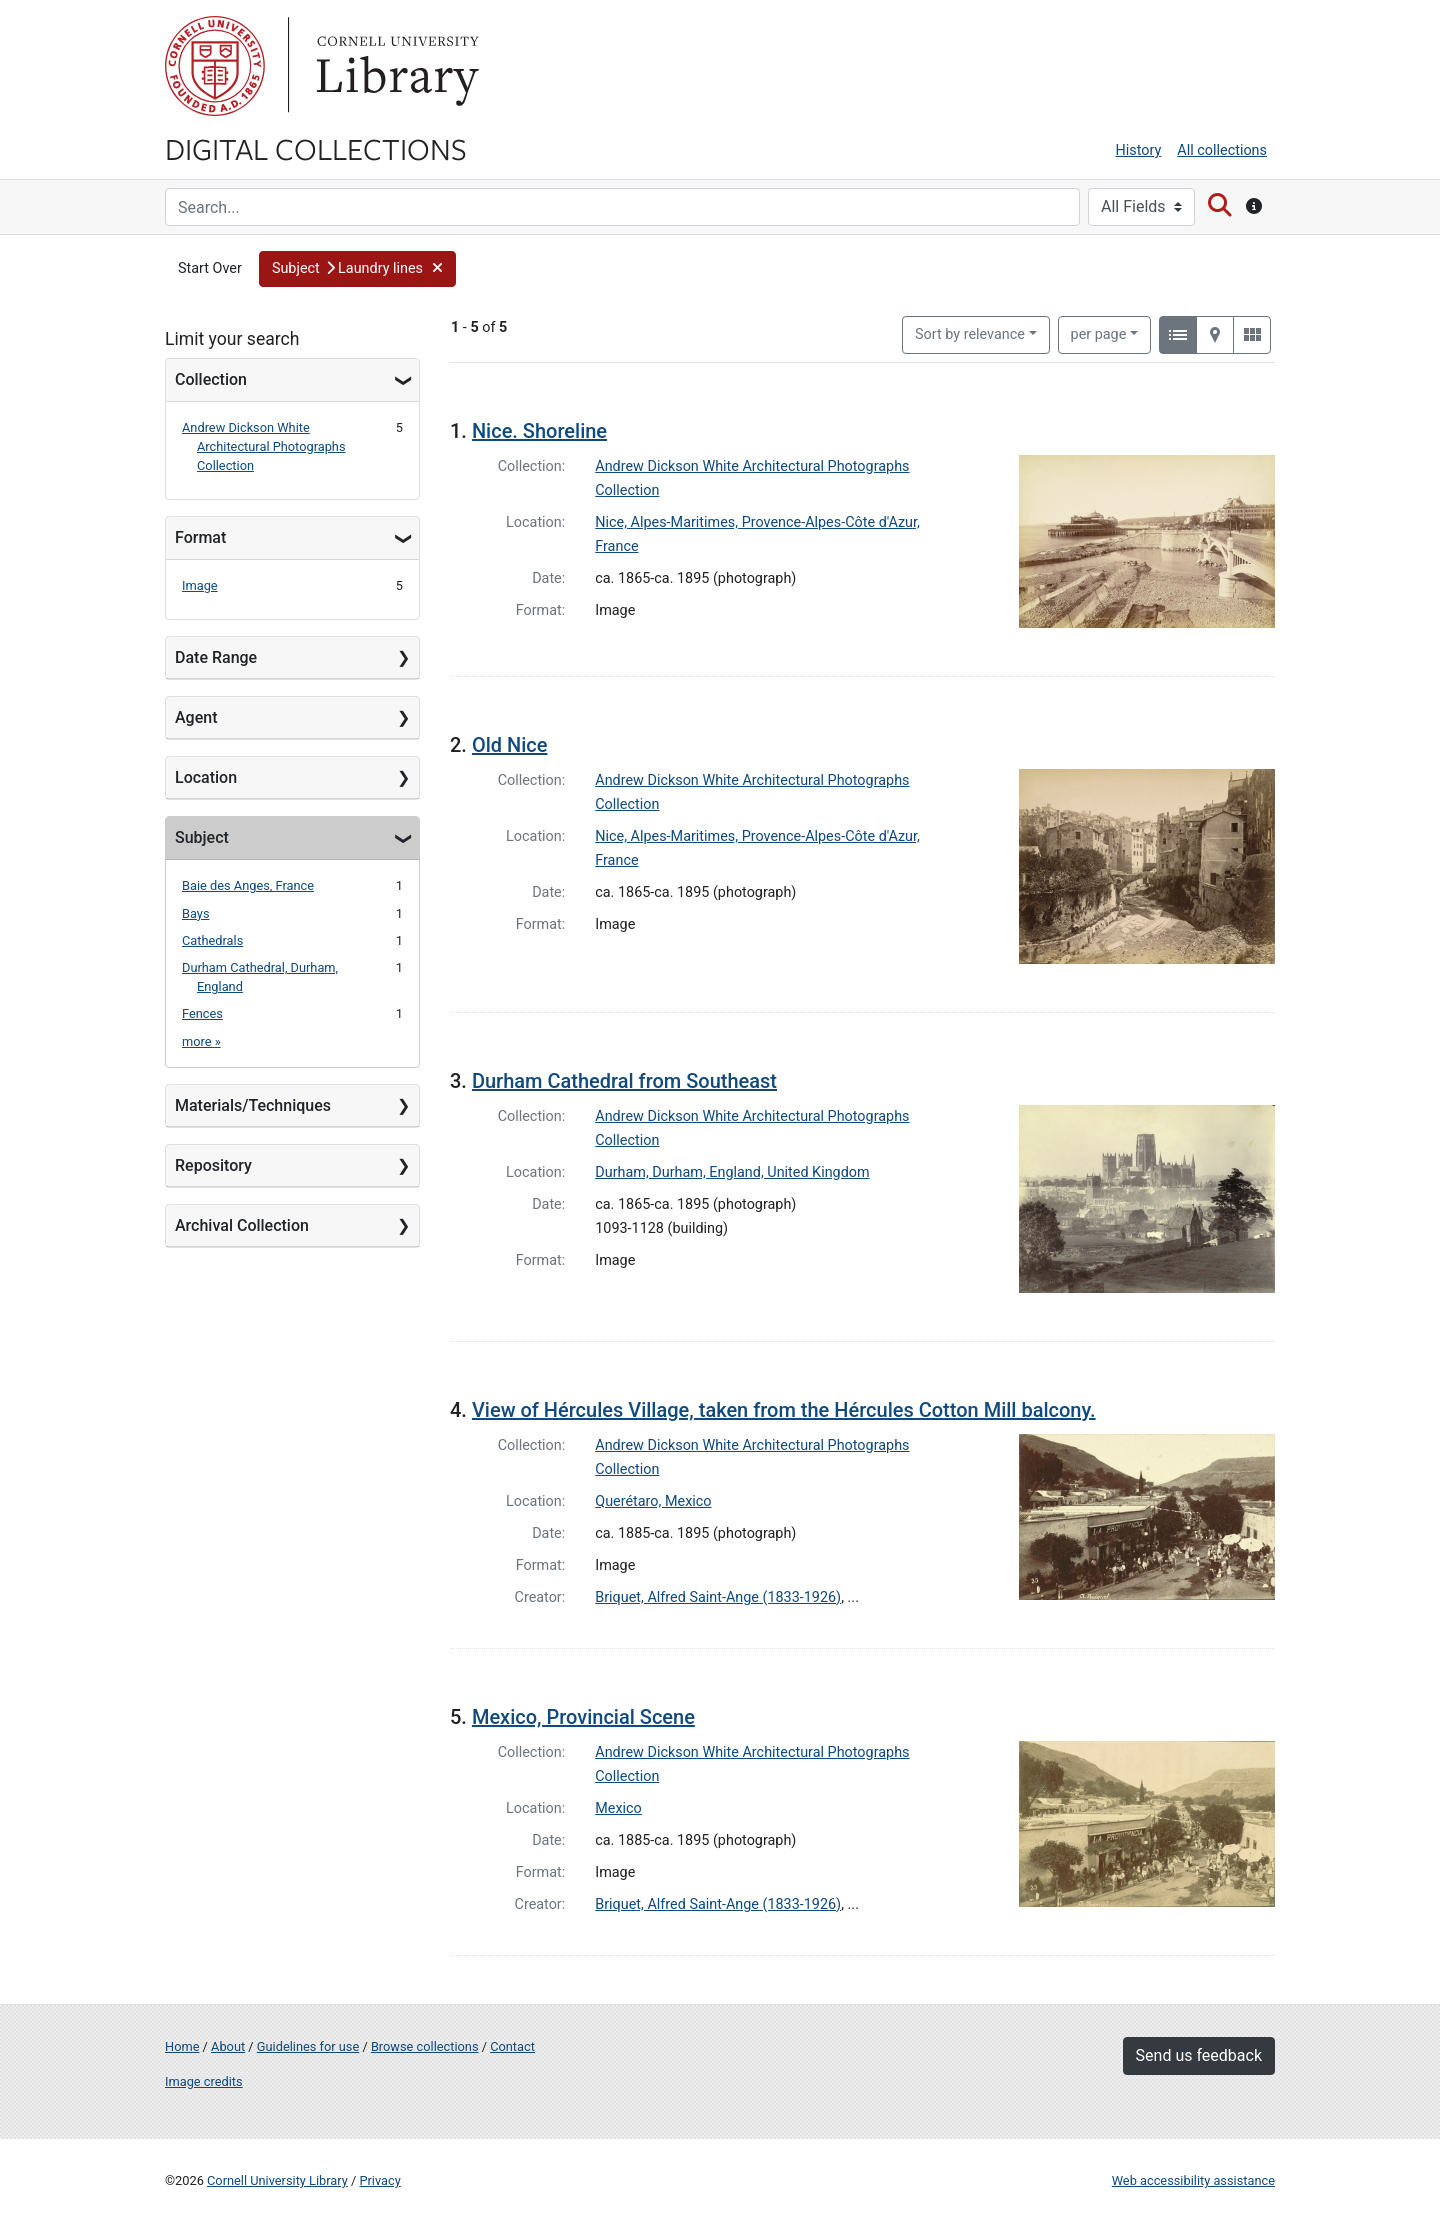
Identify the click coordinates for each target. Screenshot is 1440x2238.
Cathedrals (212, 940)
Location (206, 777)
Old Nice (510, 745)
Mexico (618, 1808)
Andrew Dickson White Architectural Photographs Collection (264, 446)
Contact (512, 2046)
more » (201, 1041)
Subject (202, 837)
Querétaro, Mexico (653, 1501)
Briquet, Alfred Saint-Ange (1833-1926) (718, 1597)
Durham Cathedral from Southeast (624, 1081)
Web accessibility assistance (1193, 2180)
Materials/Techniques (253, 1105)
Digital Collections (316, 148)
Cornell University (215, 66)
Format (200, 537)
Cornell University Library (277, 2180)
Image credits (204, 2081)
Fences (202, 1013)
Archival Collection (242, 1225)
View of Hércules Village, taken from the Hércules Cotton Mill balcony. (784, 1410)
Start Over (210, 268)
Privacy (379, 2180)
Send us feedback (1199, 2055)
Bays (196, 913)
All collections (1222, 150)
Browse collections (425, 2046)
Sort (970, 334)
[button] (358, 269)
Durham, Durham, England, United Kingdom (732, 1172)
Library (395, 66)
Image (200, 585)
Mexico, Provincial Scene (583, 1717)
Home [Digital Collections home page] (182, 2046)
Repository (213, 1165)
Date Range (216, 657)
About (228, 2046)
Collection (211, 379)
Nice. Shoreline (539, 431)
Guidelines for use (308, 2046)
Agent (196, 717)
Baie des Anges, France (248, 885)
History (1139, 150)
